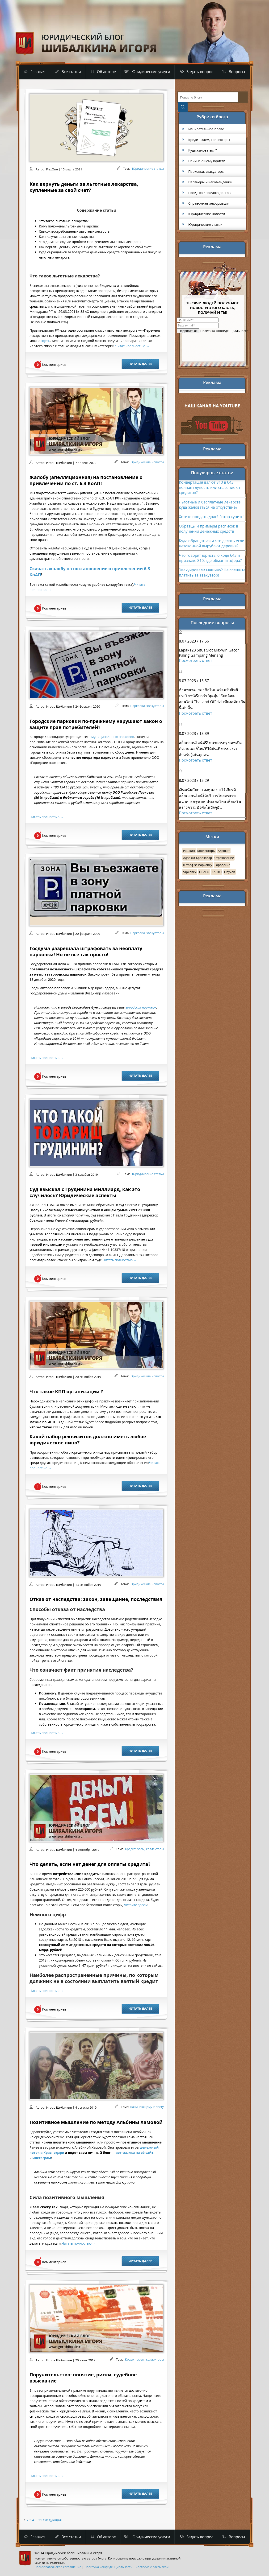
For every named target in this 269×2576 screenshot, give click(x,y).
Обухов (229, 872)
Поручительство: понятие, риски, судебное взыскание (83, 2377)
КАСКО (217, 872)
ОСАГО (204, 872)
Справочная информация (209, 203)
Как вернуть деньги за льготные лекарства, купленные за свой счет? (83, 187)
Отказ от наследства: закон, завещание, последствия (95, 1599)
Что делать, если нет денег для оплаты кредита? (89, 1864)
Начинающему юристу (147, 2107)
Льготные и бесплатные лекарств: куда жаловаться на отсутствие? (210, 504)
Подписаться (188, 331)
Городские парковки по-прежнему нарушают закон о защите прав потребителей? (95, 724)
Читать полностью (132, 346)
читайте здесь (135, 1905)
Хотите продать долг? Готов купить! (211, 516)
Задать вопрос (196, 71)
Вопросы (234, 71)
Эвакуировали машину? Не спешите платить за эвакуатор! (212, 572)
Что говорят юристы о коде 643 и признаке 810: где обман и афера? (210, 558)
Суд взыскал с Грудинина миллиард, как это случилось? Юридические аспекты (84, 1192)
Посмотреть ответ (195, 660)
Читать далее (140, 364)
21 (40, 2520)
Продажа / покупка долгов (209, 192)
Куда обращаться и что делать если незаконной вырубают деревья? (211, 543)
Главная (34, 71)
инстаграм (42, 2158)
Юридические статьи (148, 168)
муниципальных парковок (112, 736)
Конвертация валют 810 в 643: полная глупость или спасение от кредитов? (209, 487)
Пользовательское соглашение (57, 2567)
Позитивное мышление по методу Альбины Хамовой (96, 2122)
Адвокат (224, 851)
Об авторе (103, 71)
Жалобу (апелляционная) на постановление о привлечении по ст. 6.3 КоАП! (86, 480)
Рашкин (189, 851)
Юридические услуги (147, 71)
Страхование (224, 858)
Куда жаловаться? (202, 150)
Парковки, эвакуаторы (147, 706)
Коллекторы (206, 851)
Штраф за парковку (197, 865)
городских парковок (141, 1007)
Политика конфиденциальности (224, 331)
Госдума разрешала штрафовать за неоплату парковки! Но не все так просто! (85, 951)
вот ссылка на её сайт (134, 2152)
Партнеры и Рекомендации (210, 182)
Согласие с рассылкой (152, 2567)
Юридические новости (147, 462)
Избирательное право (206, 129)
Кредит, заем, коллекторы (144, 1849)
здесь (45, 340)
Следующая (52, 2520)
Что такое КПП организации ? (66, 1391)
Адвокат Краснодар (197, 858)
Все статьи (68, 71)
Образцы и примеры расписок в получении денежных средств (208, 528)
